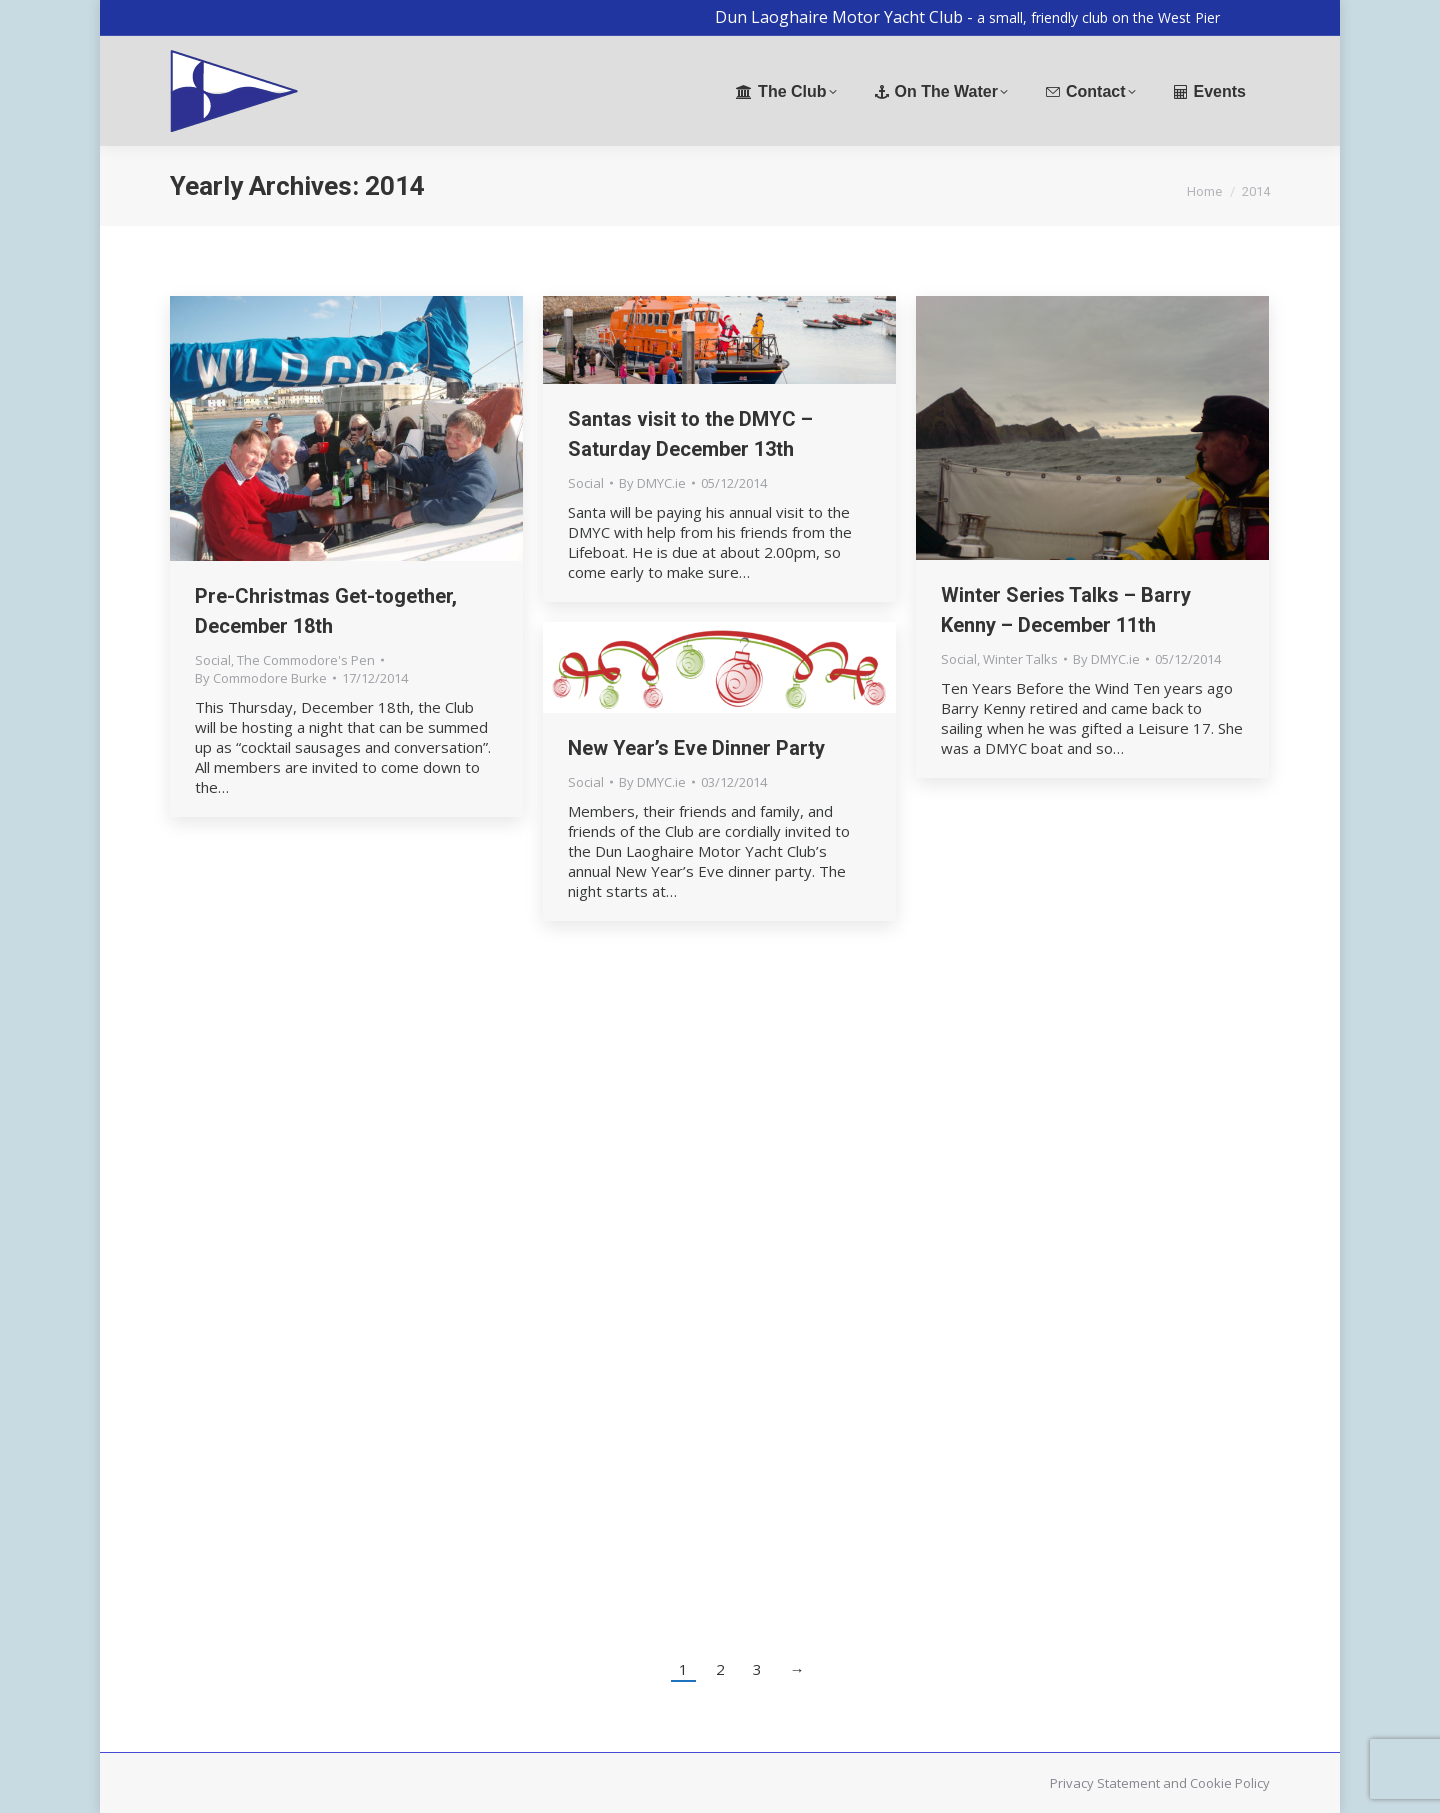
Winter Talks (1020, 659)
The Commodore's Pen (306, 660)
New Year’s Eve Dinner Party (696, 748)
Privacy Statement (1105, 1783)
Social (213, 660)
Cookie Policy (1230, 1783)
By (261, 678)
